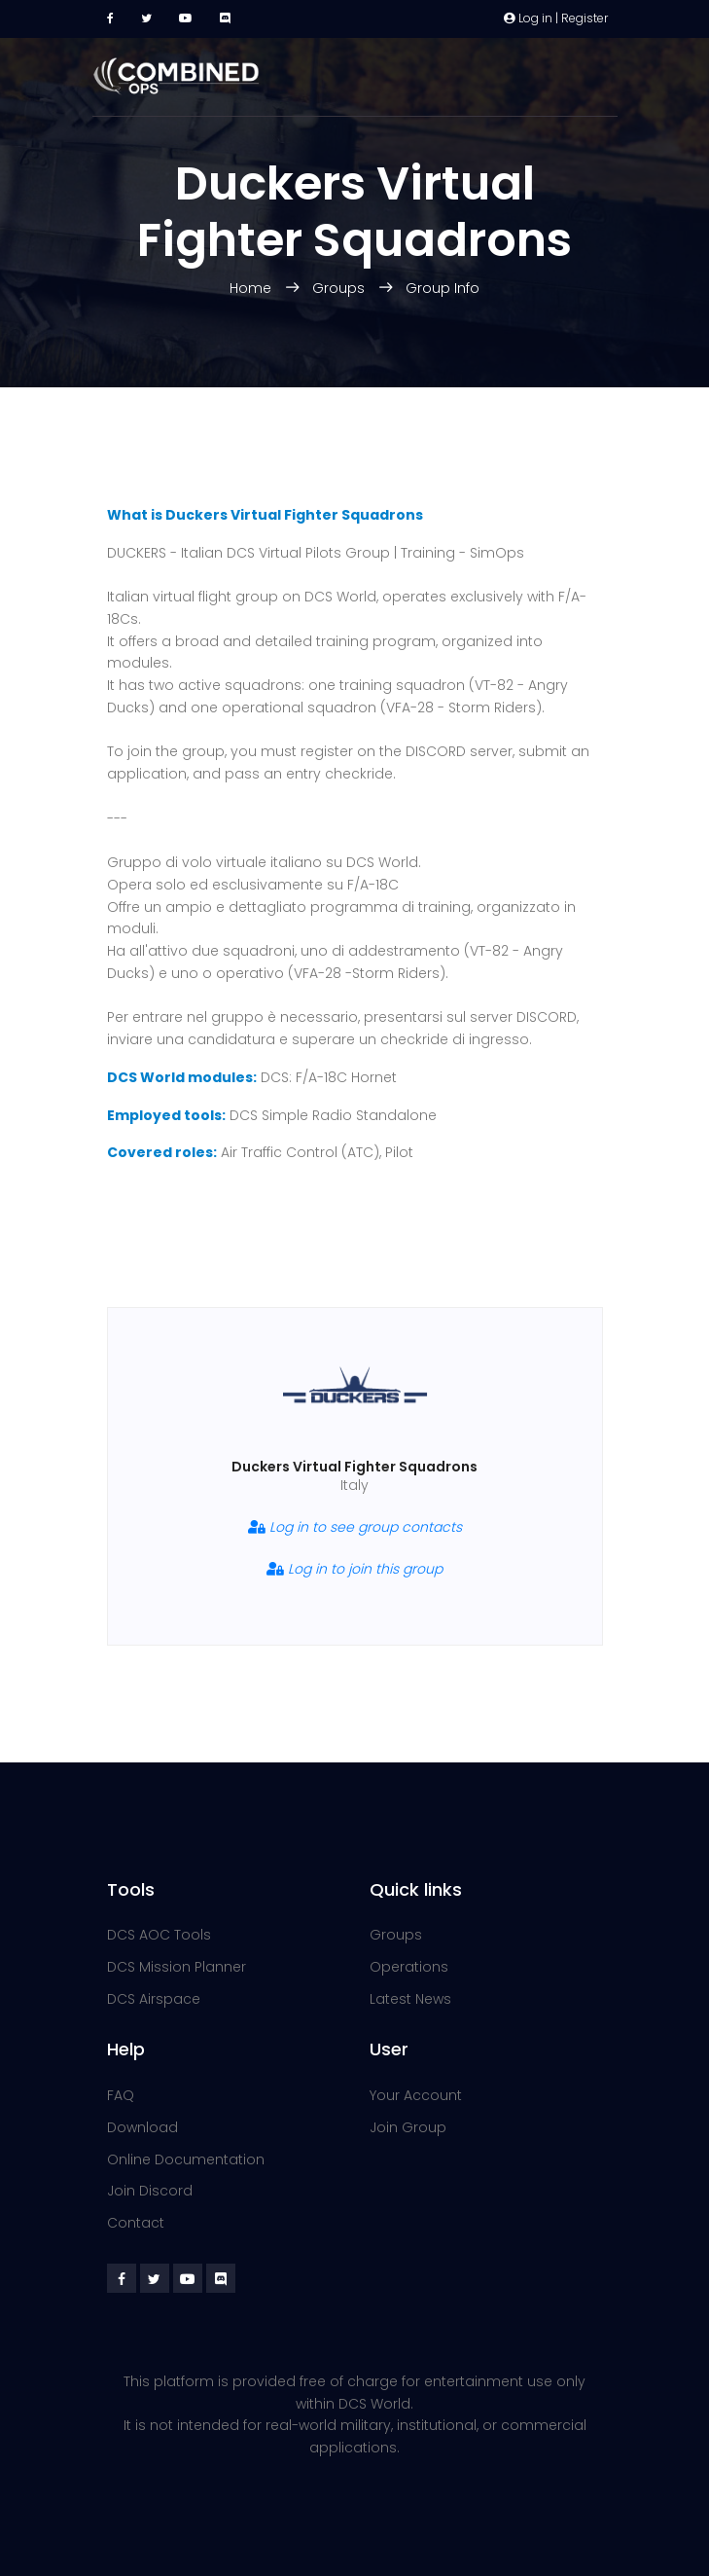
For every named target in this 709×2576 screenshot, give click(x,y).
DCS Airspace (153, 1999)
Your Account (416, 2095)
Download (142, 2127)
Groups (338, 288)
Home (252, 288)
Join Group (408, 2127)
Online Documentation (186, 2159)
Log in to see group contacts (355, 1527)
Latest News (410, 1999)
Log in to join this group (354, 1568)
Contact (135, 2222)
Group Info (442, 288)
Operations (409, 1967)
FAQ (120, 2095)
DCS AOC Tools (159, 1934)
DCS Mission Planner (176, 1967)
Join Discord (150, 2190)
